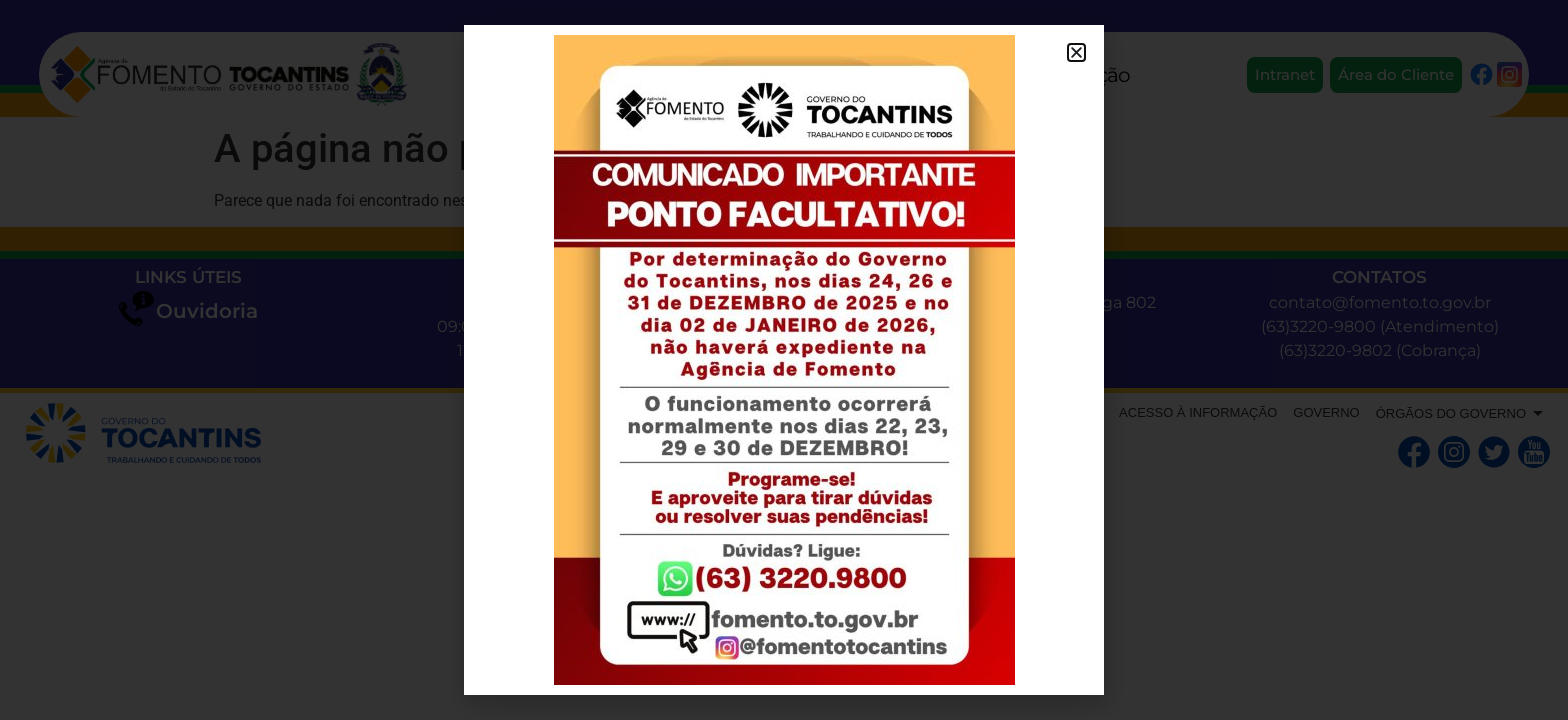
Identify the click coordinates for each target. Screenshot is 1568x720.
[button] (1076, 52)
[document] (784, 360)
